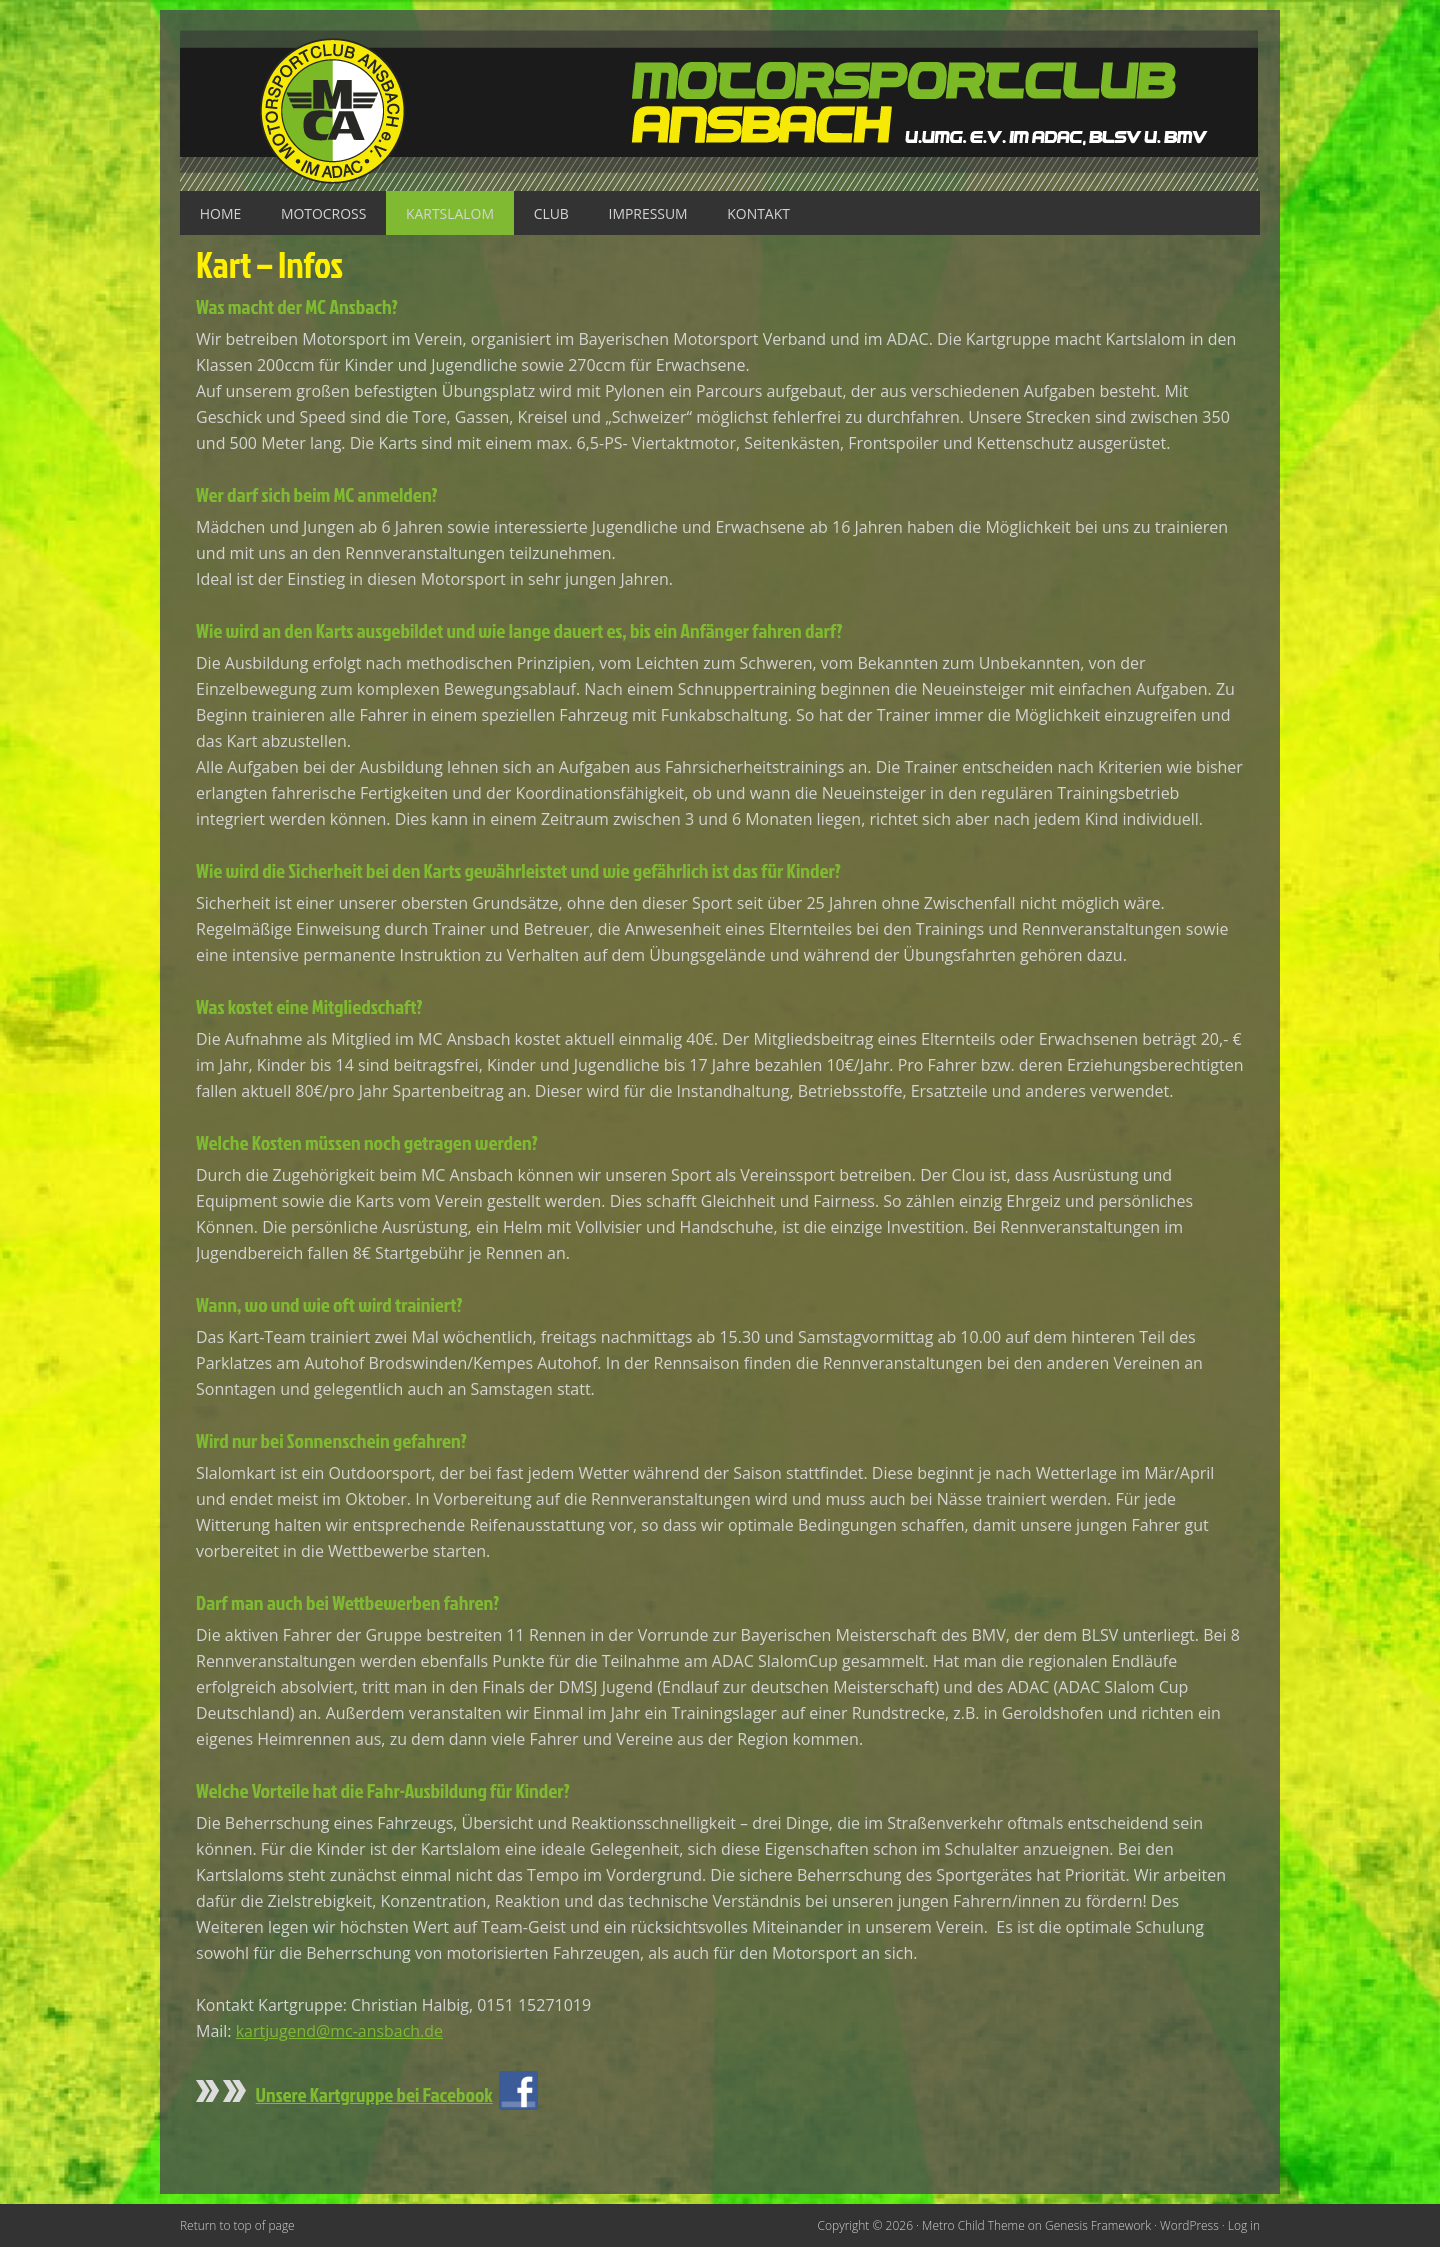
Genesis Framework (1097, 2224)
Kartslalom (451, 213)
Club (553, 213)
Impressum (651, 213)
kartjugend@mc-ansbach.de (340, 2031)
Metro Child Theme (972, 2224)
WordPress (1189, 2224)
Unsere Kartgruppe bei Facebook (375, 2093)
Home (221, 213)
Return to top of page (237, 2224)
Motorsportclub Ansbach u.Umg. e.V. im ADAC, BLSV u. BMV (720, 110)
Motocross (325, 213)
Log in (1244, 2224)
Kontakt (762, 213)
